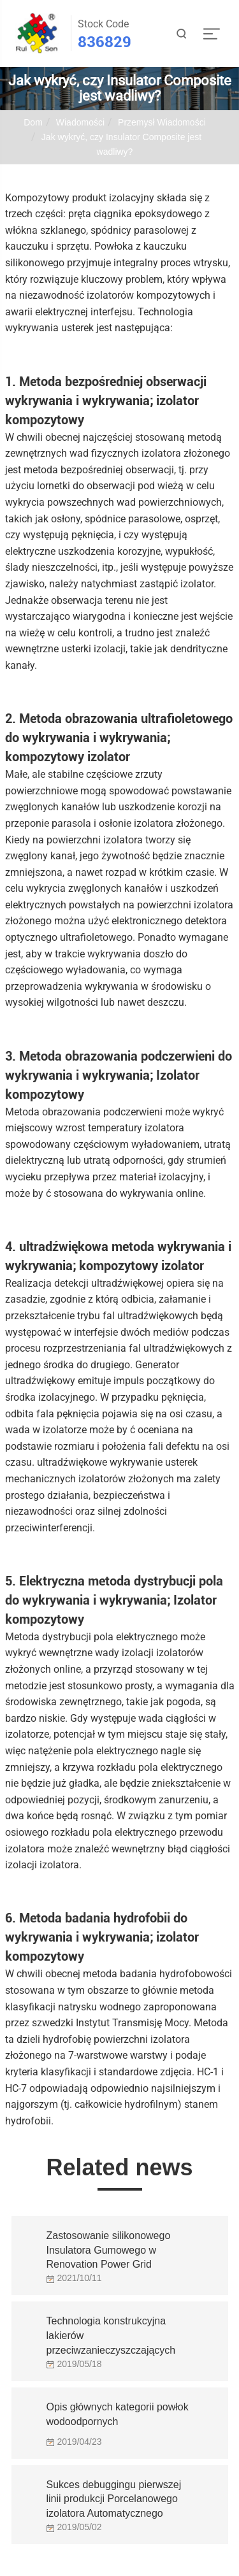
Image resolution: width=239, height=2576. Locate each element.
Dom (33, 122)
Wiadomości (80, 122)
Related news (119, 2167)
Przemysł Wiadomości (162, 122)
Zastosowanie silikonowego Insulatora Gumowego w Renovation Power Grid (109, 2246)
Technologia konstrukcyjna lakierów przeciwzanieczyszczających (111, 2332)
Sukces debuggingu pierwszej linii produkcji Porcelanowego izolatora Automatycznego (114, 2495)
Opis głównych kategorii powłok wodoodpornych (118, 2414)
